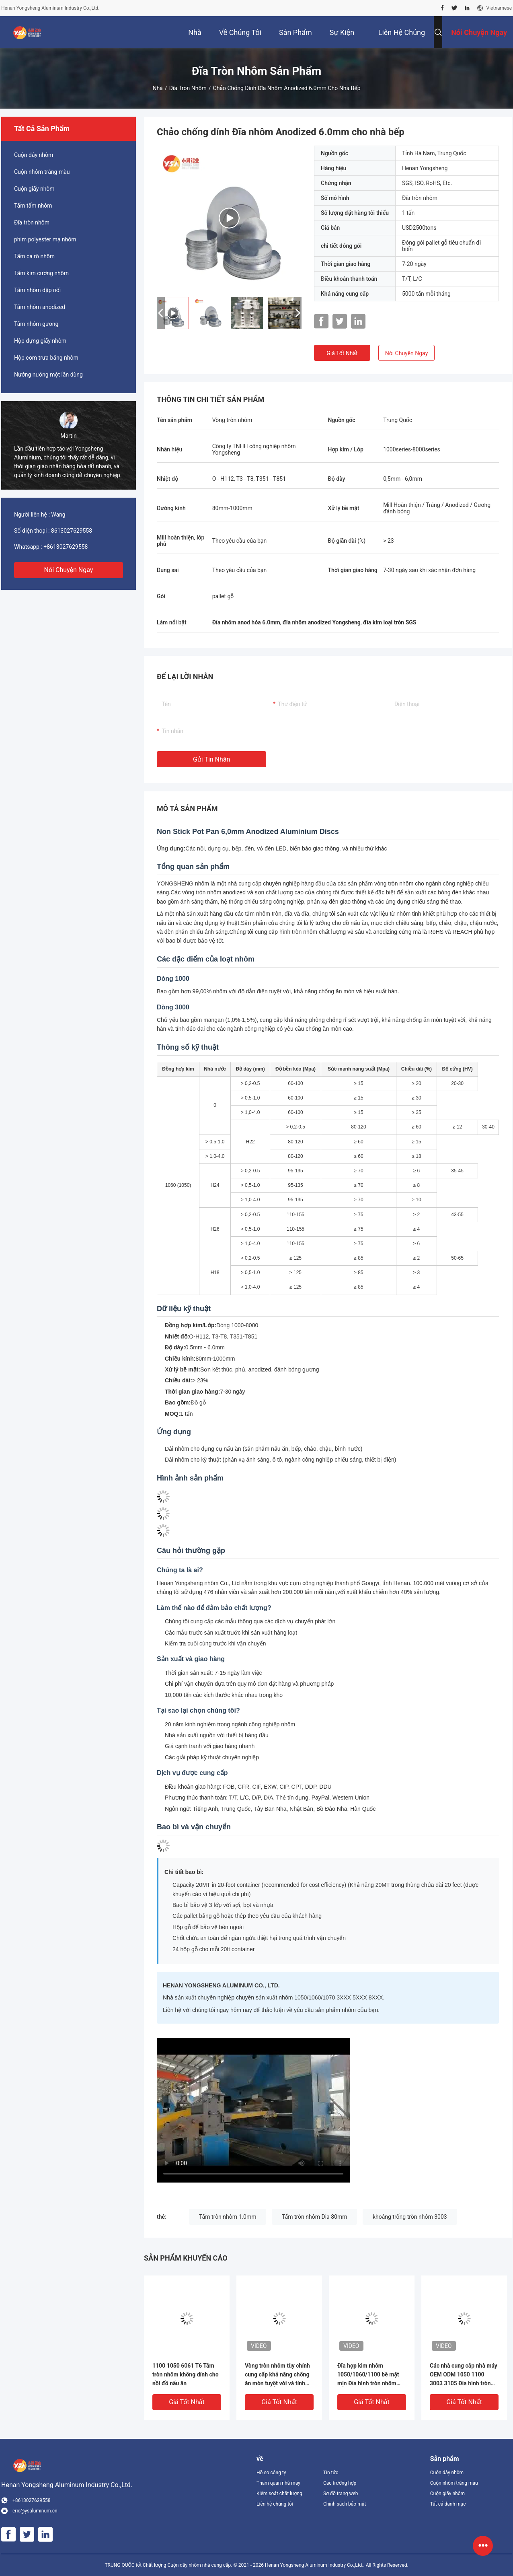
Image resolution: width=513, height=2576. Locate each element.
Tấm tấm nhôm (33, 205)
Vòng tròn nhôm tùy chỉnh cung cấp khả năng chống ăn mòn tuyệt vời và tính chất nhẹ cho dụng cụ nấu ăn (277, 2375)
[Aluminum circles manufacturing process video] (253, 2110)
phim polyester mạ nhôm (45, 239)
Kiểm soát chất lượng (279, 2493)
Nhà (157, 88)
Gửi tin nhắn (211, 759)
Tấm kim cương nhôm (41, 273)
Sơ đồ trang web (340, 2493)
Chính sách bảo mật (344, 2504)
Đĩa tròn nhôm (188, 88)
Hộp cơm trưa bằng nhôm (46, 357)
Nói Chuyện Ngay (68, 570)
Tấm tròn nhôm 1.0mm (227, 2217)
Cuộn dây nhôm (33, 155)
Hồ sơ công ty (271, 2472)
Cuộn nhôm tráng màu (42, 172)
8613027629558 (71, 530)
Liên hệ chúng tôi (274, 2504)
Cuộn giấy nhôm (34, 188)
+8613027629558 (65, 547)
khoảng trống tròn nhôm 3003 (410, 2217)
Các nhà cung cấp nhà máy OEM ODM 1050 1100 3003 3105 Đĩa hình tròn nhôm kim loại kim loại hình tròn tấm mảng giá (463, 2375)
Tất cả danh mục (448, 2504)
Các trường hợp (339, 2483)
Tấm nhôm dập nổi (37, 290)
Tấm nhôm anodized (39, 307)
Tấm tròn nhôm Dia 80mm (314, 2217)
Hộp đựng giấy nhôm (40, 341)
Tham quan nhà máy (278, 2483)
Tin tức (330, 2472)
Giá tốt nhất (341, 353)
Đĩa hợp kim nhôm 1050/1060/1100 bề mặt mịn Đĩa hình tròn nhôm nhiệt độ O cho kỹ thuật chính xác (368, 2375)
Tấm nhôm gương (36, 324)
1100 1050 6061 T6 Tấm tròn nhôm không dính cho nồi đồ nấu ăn (185, 2374)
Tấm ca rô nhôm (34, 256)
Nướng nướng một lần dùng (48, 374)
